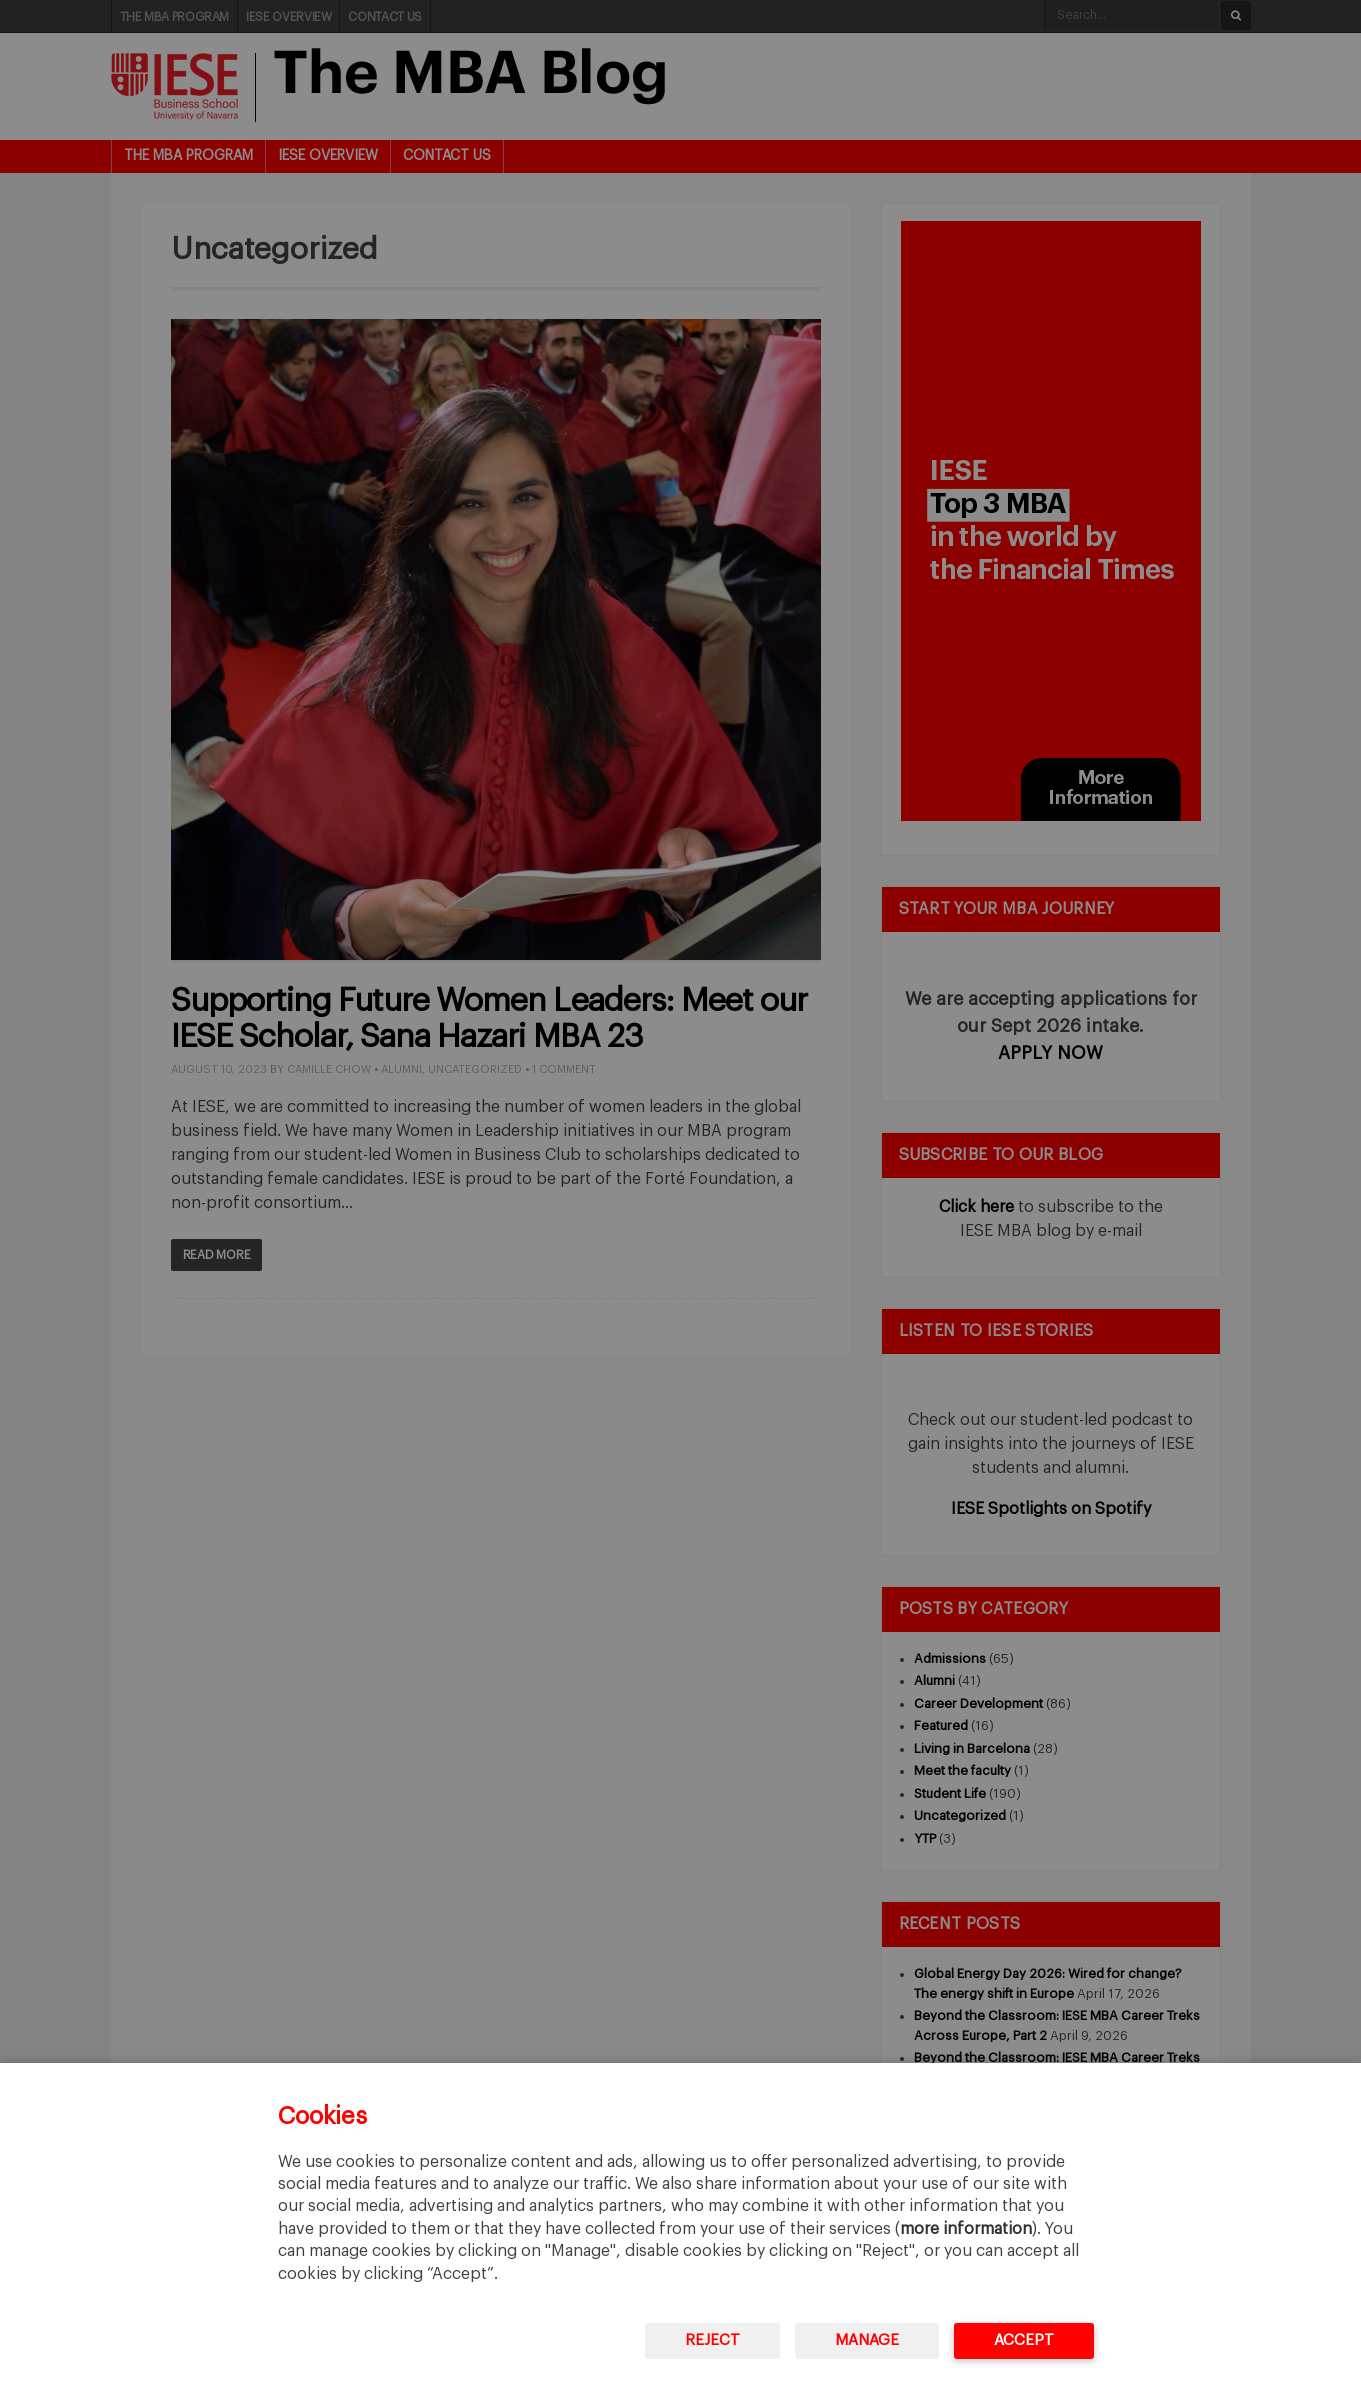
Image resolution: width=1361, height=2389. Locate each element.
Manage (867, 2340)
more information (966, 2229)
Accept (1024, 2340)
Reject (712, 2340)
